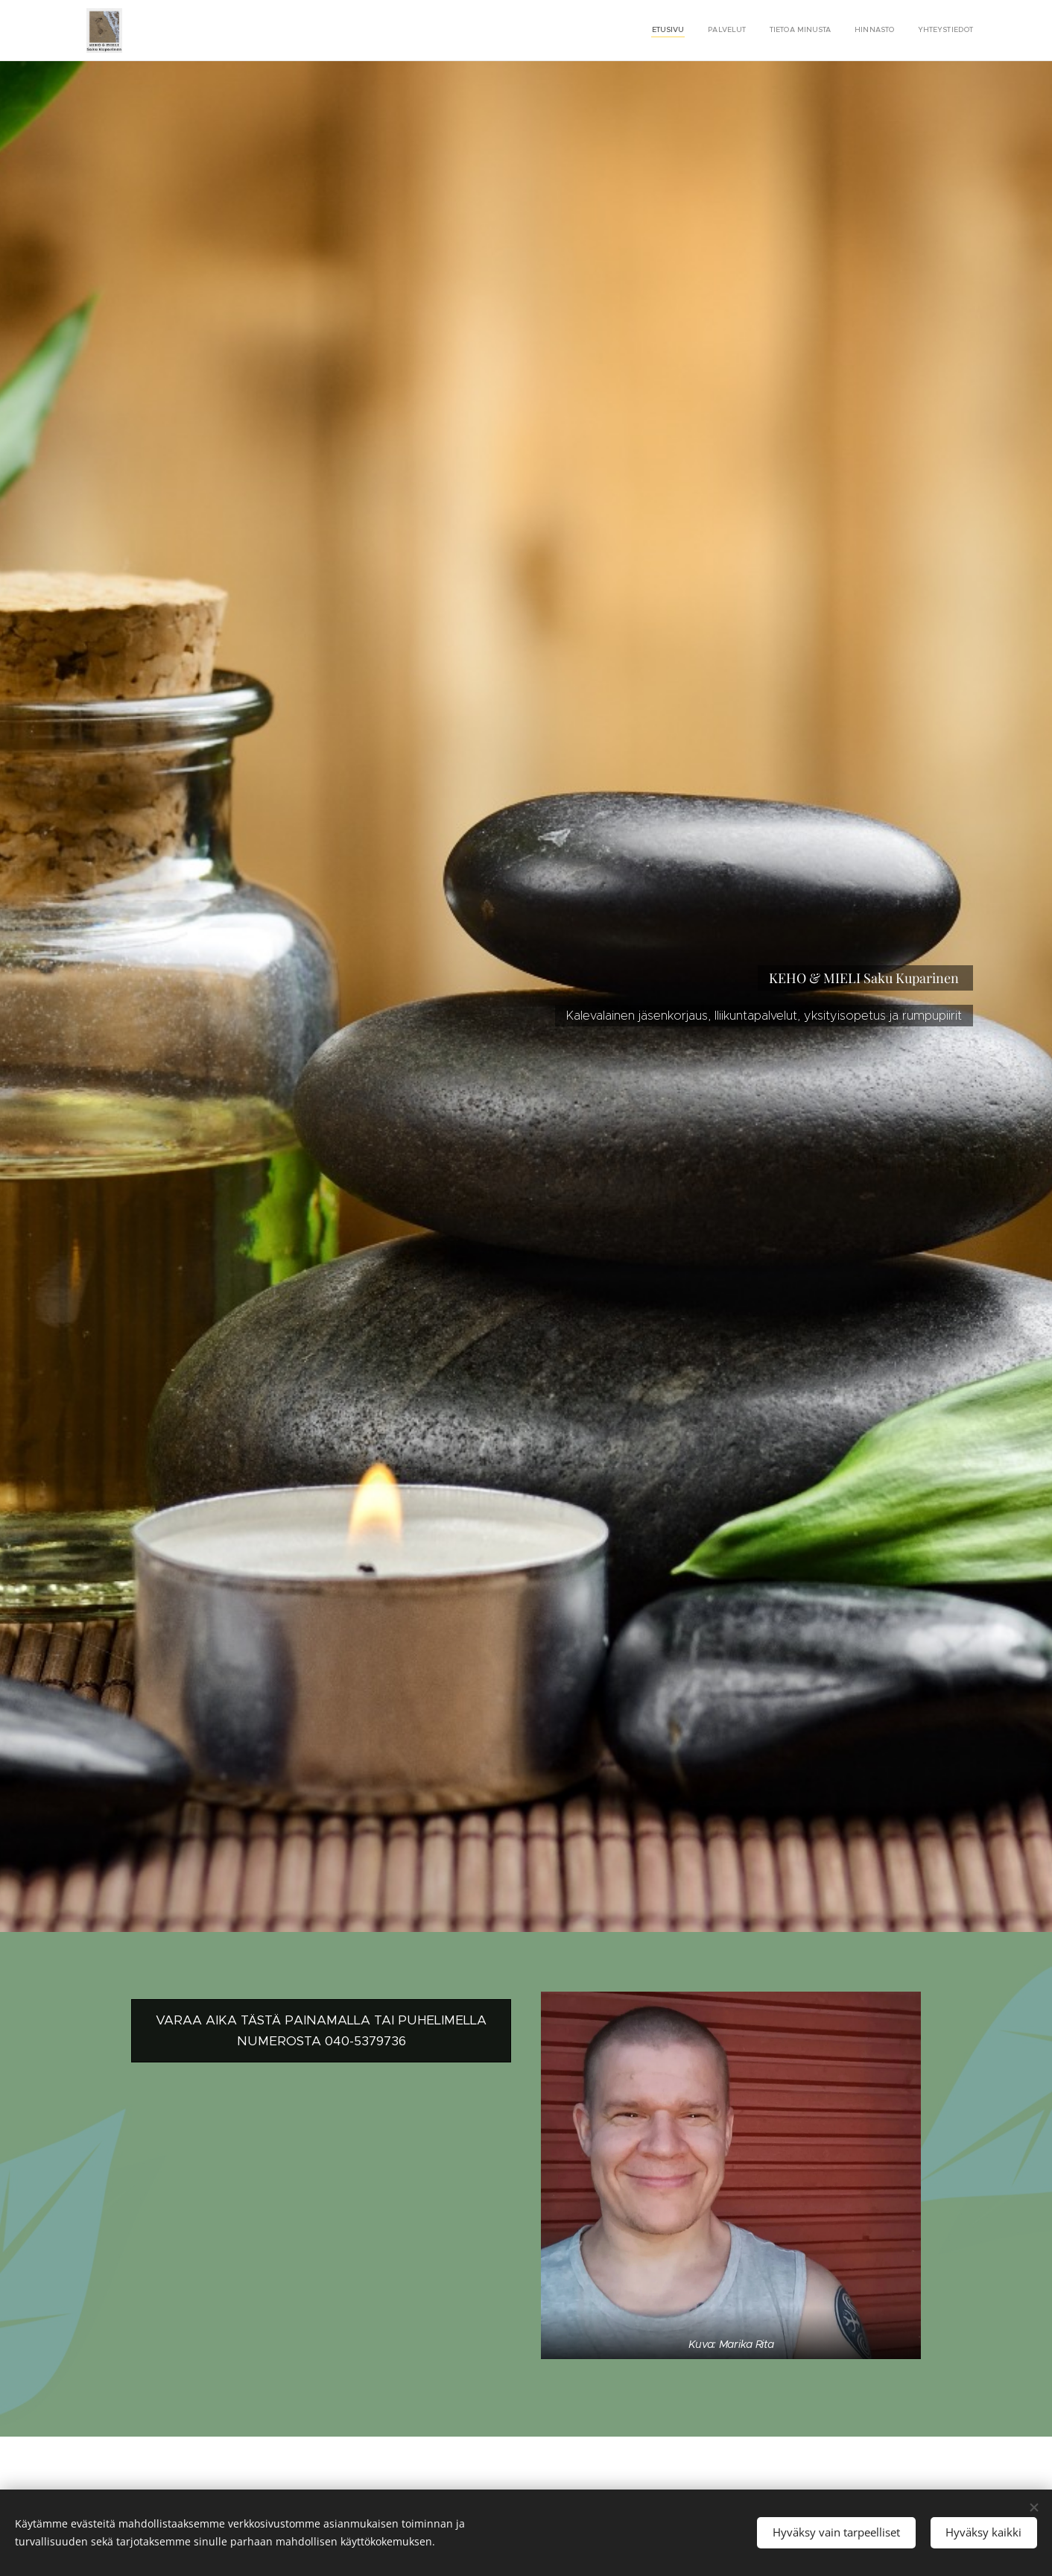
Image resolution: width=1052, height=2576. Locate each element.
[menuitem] (882, 30)
